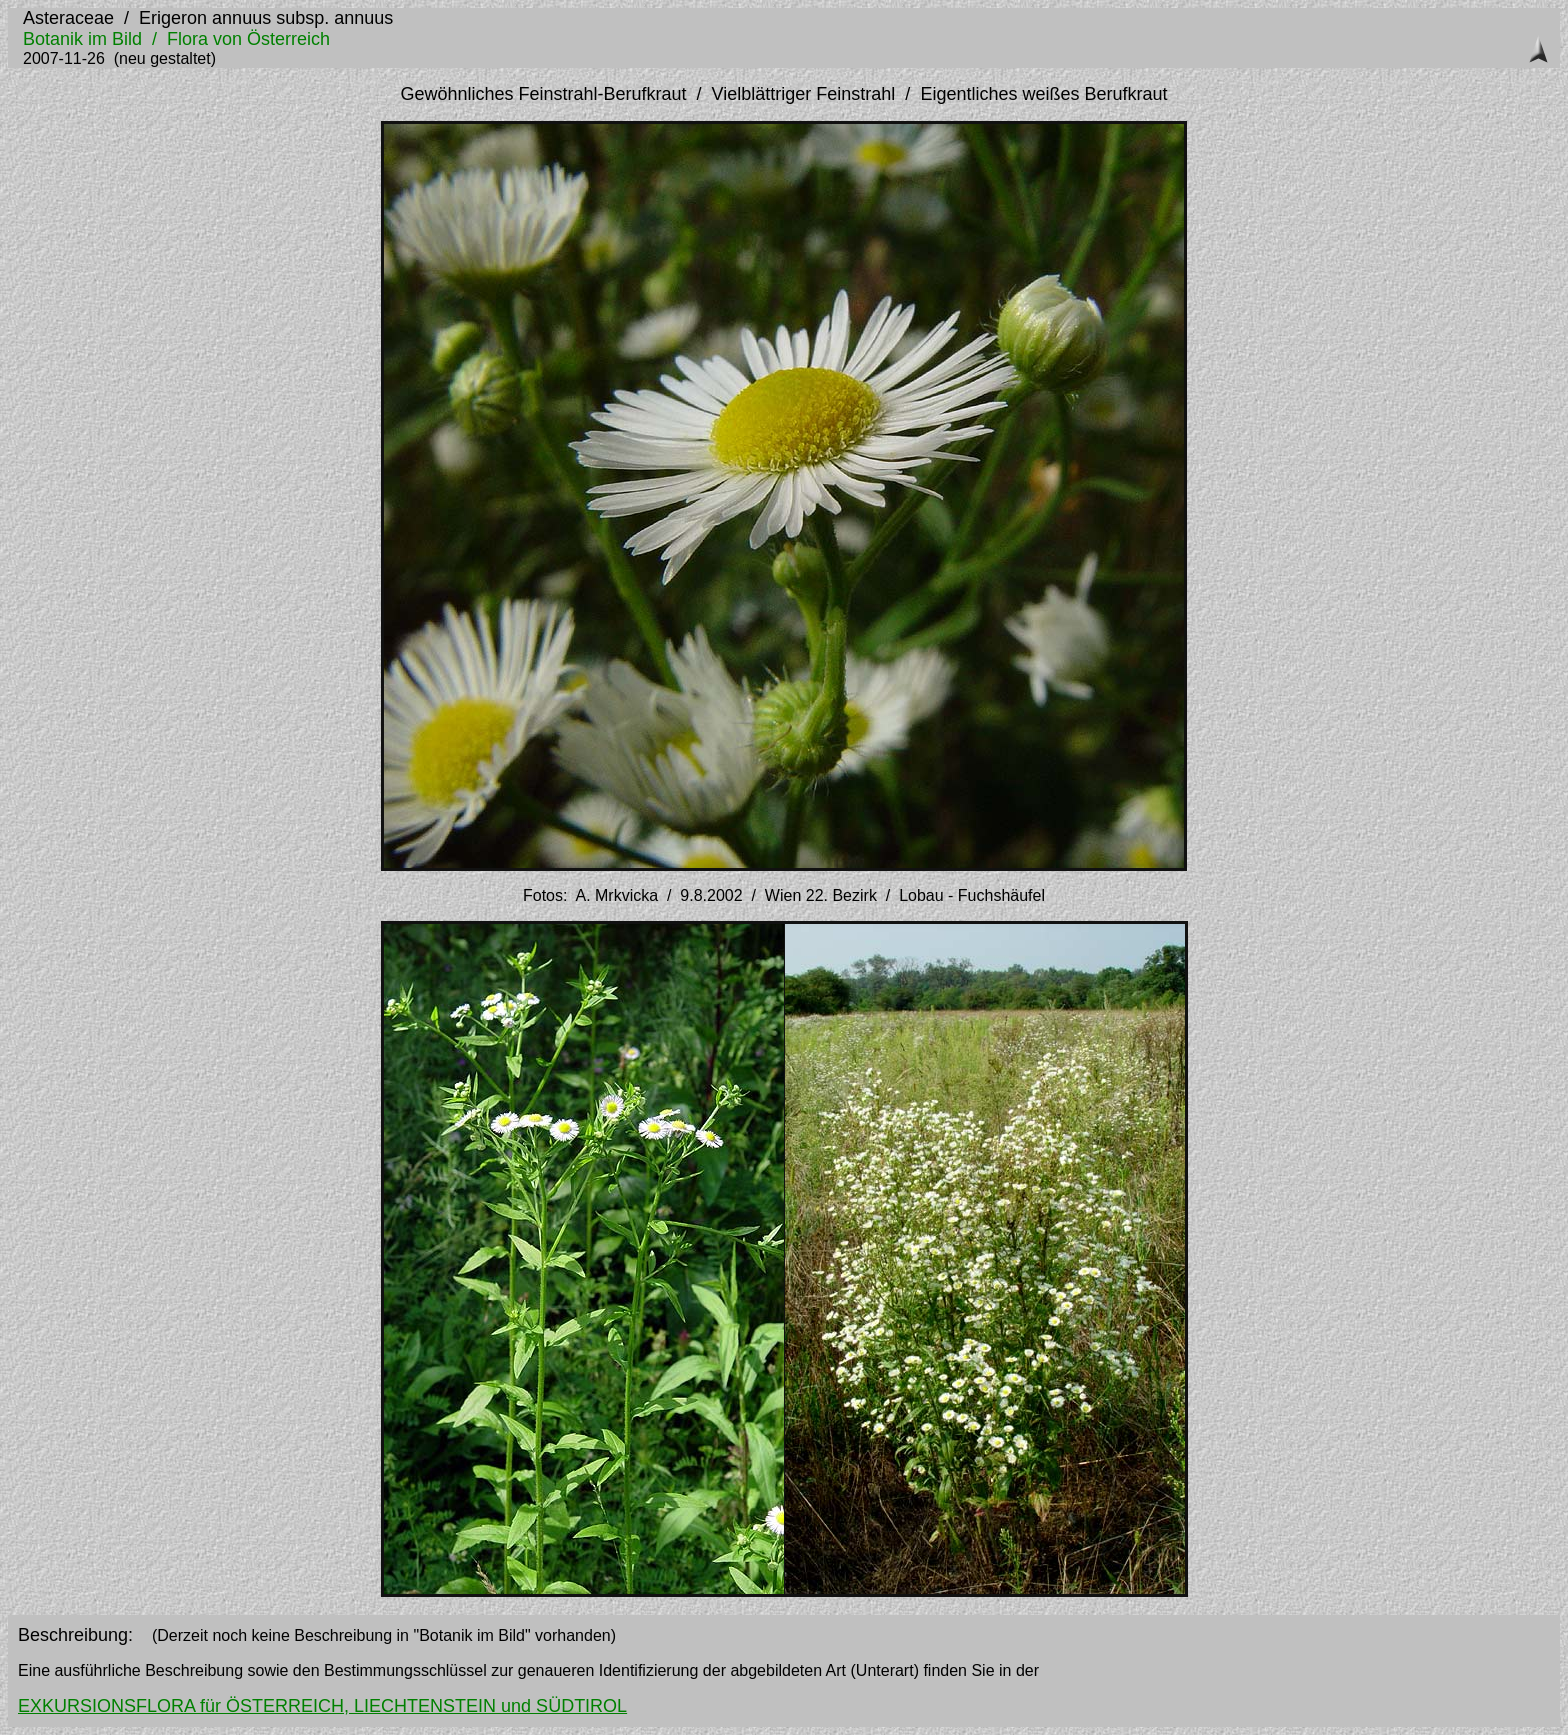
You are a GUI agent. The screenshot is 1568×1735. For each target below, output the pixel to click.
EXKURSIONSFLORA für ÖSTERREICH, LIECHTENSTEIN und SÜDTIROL (322, 1706)
